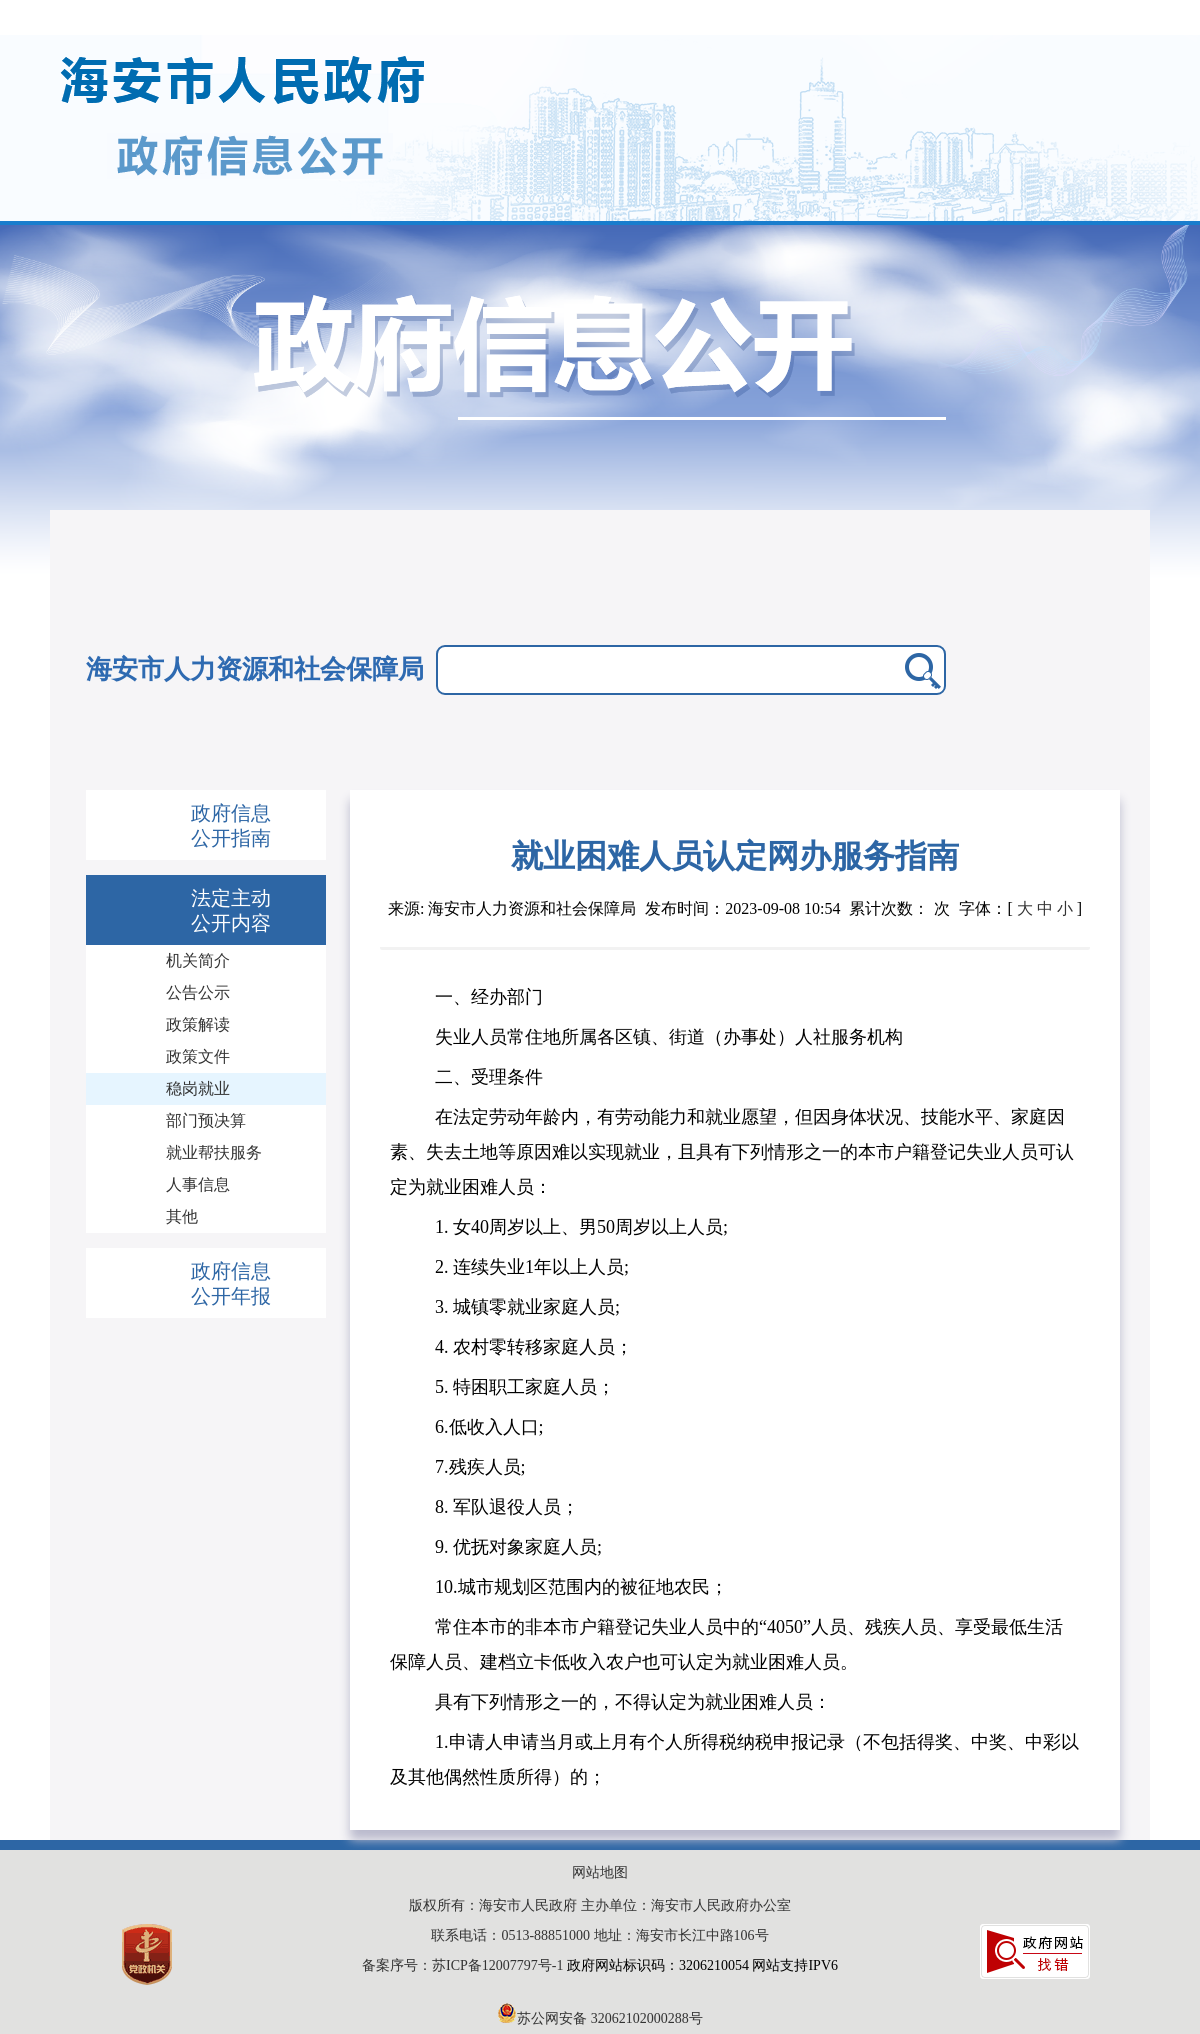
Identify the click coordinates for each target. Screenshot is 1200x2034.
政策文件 (198, 1056)
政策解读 (198, 1024)
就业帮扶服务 (214, 1152)
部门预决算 (206, 1120)
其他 (182, 1216)
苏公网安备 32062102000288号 (600, 2018)
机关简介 (198, 960)
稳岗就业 (198, 1088)
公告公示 (198, 992)
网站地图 (600, 1872)
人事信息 (198, 1184)
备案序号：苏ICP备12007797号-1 (464, 1965)
